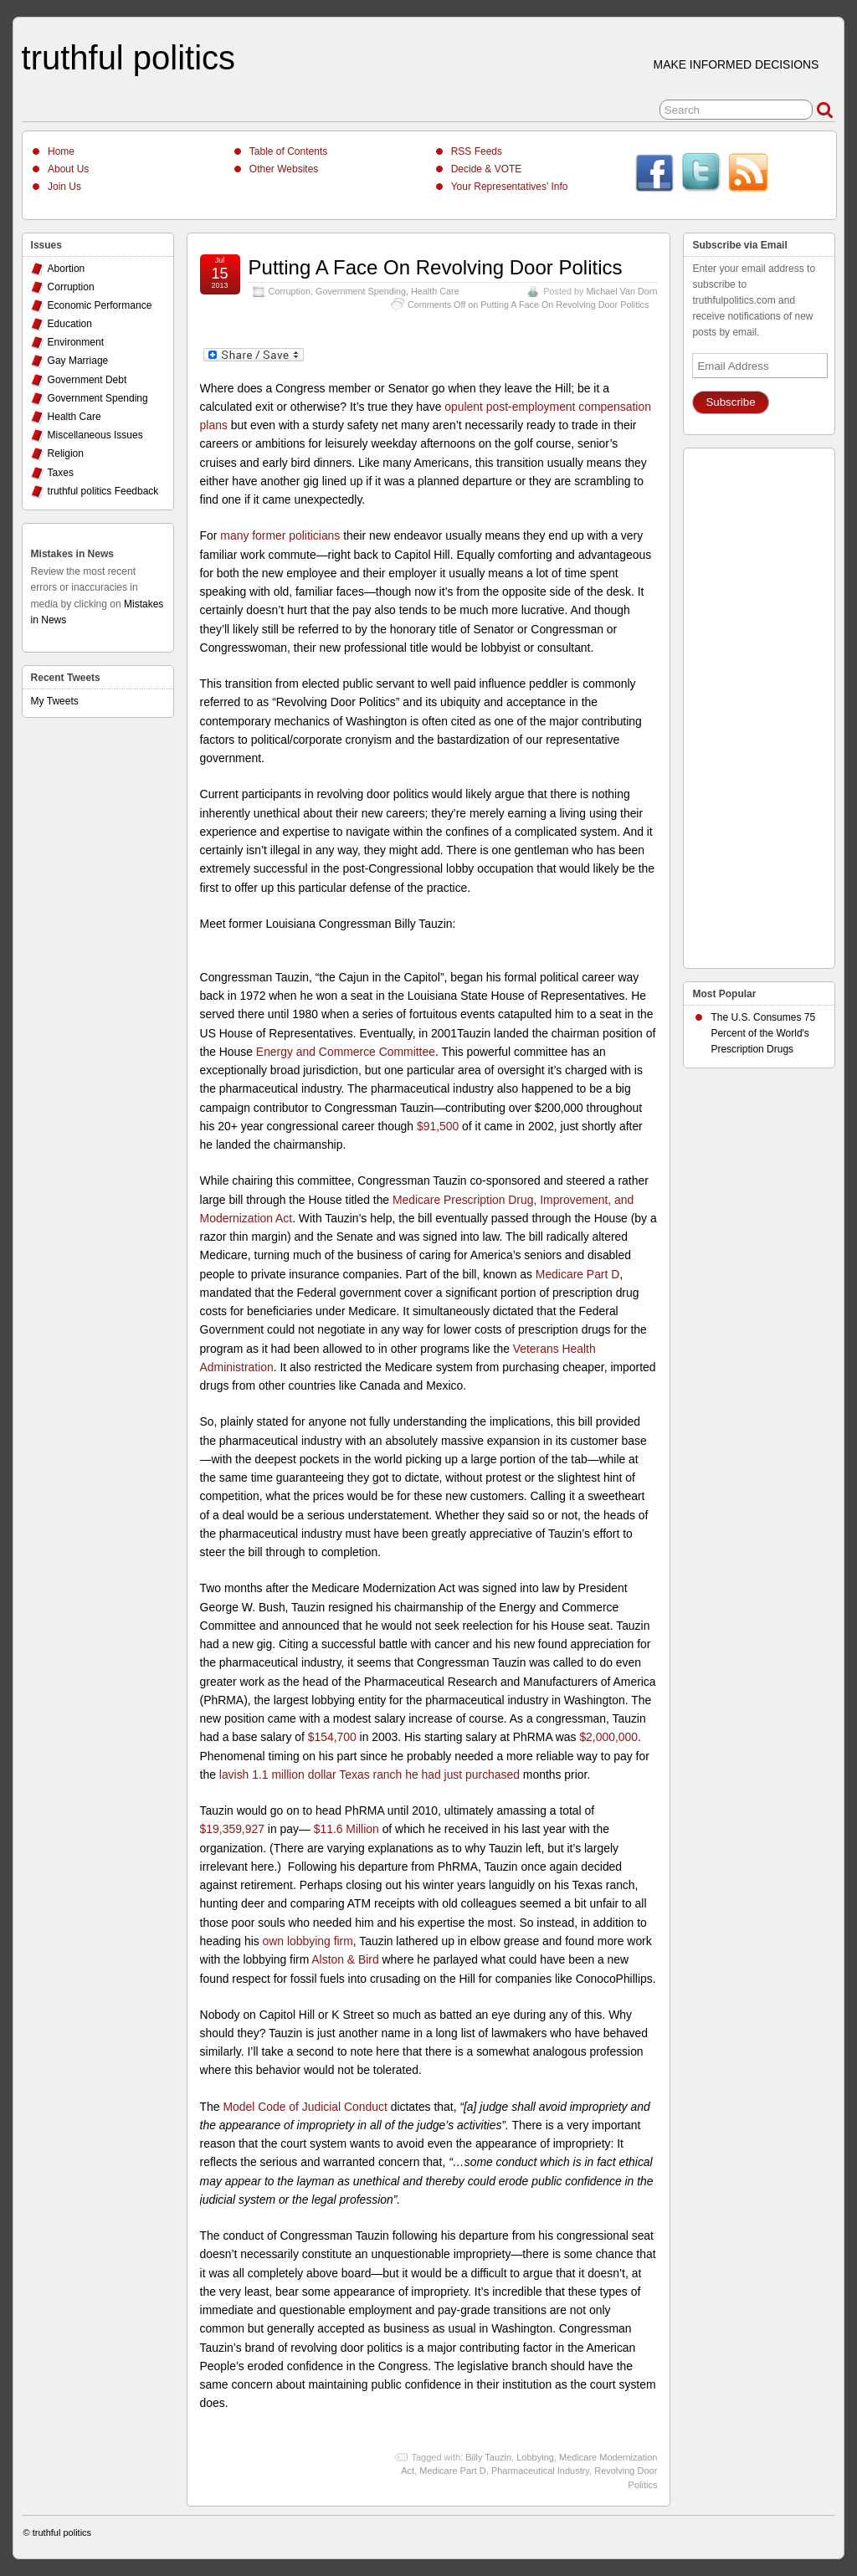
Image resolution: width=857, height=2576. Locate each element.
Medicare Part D (577, 1274)
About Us (68, 169)
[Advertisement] (759, 704)
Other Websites (283, 169)
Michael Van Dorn (621, 291)
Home (61, 151)
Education (70, 324)
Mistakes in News (72, 554)
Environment (76, 342)
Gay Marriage (78, 360)
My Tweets (55, 701)
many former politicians (280, 535)
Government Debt (87, 380)
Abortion (66, 268)
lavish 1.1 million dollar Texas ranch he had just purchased (369, 1774)
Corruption (289, 291)
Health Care (435, 291)
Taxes (61, 473)
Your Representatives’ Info (509, 186)
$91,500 (438, 1126)
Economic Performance (100, 305)
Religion (66, 453)
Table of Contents (288, 151)
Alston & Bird (344, 1959)
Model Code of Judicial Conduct (305, 2106)
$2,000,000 (608, 1737)
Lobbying (535, 2457)
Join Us (64, 186)
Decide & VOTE (486, 169)
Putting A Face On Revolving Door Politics (436, 267)
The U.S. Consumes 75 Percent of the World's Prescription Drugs (763, 1033)
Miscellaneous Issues (95, 435)
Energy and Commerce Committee (345, 1051)
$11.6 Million (346, 1829)
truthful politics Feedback (103, 491)
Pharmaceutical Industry (540, 2471)
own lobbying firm (308, 1941)
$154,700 (332, 1737)
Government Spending (361, 291)
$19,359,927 (232, 1829)
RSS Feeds (476, 151)
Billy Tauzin (488, 2457)
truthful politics (128, 57)
